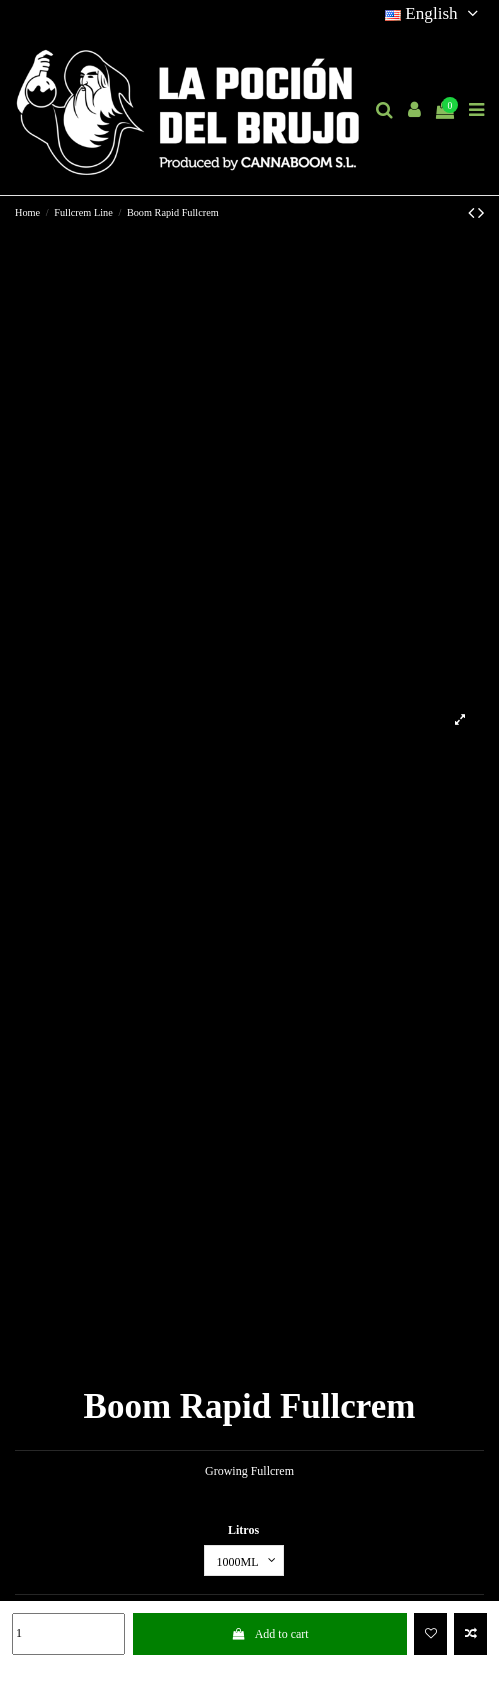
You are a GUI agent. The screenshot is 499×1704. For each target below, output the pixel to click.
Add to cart (270, 1634)
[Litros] (244, 1561)
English (434, 13)
